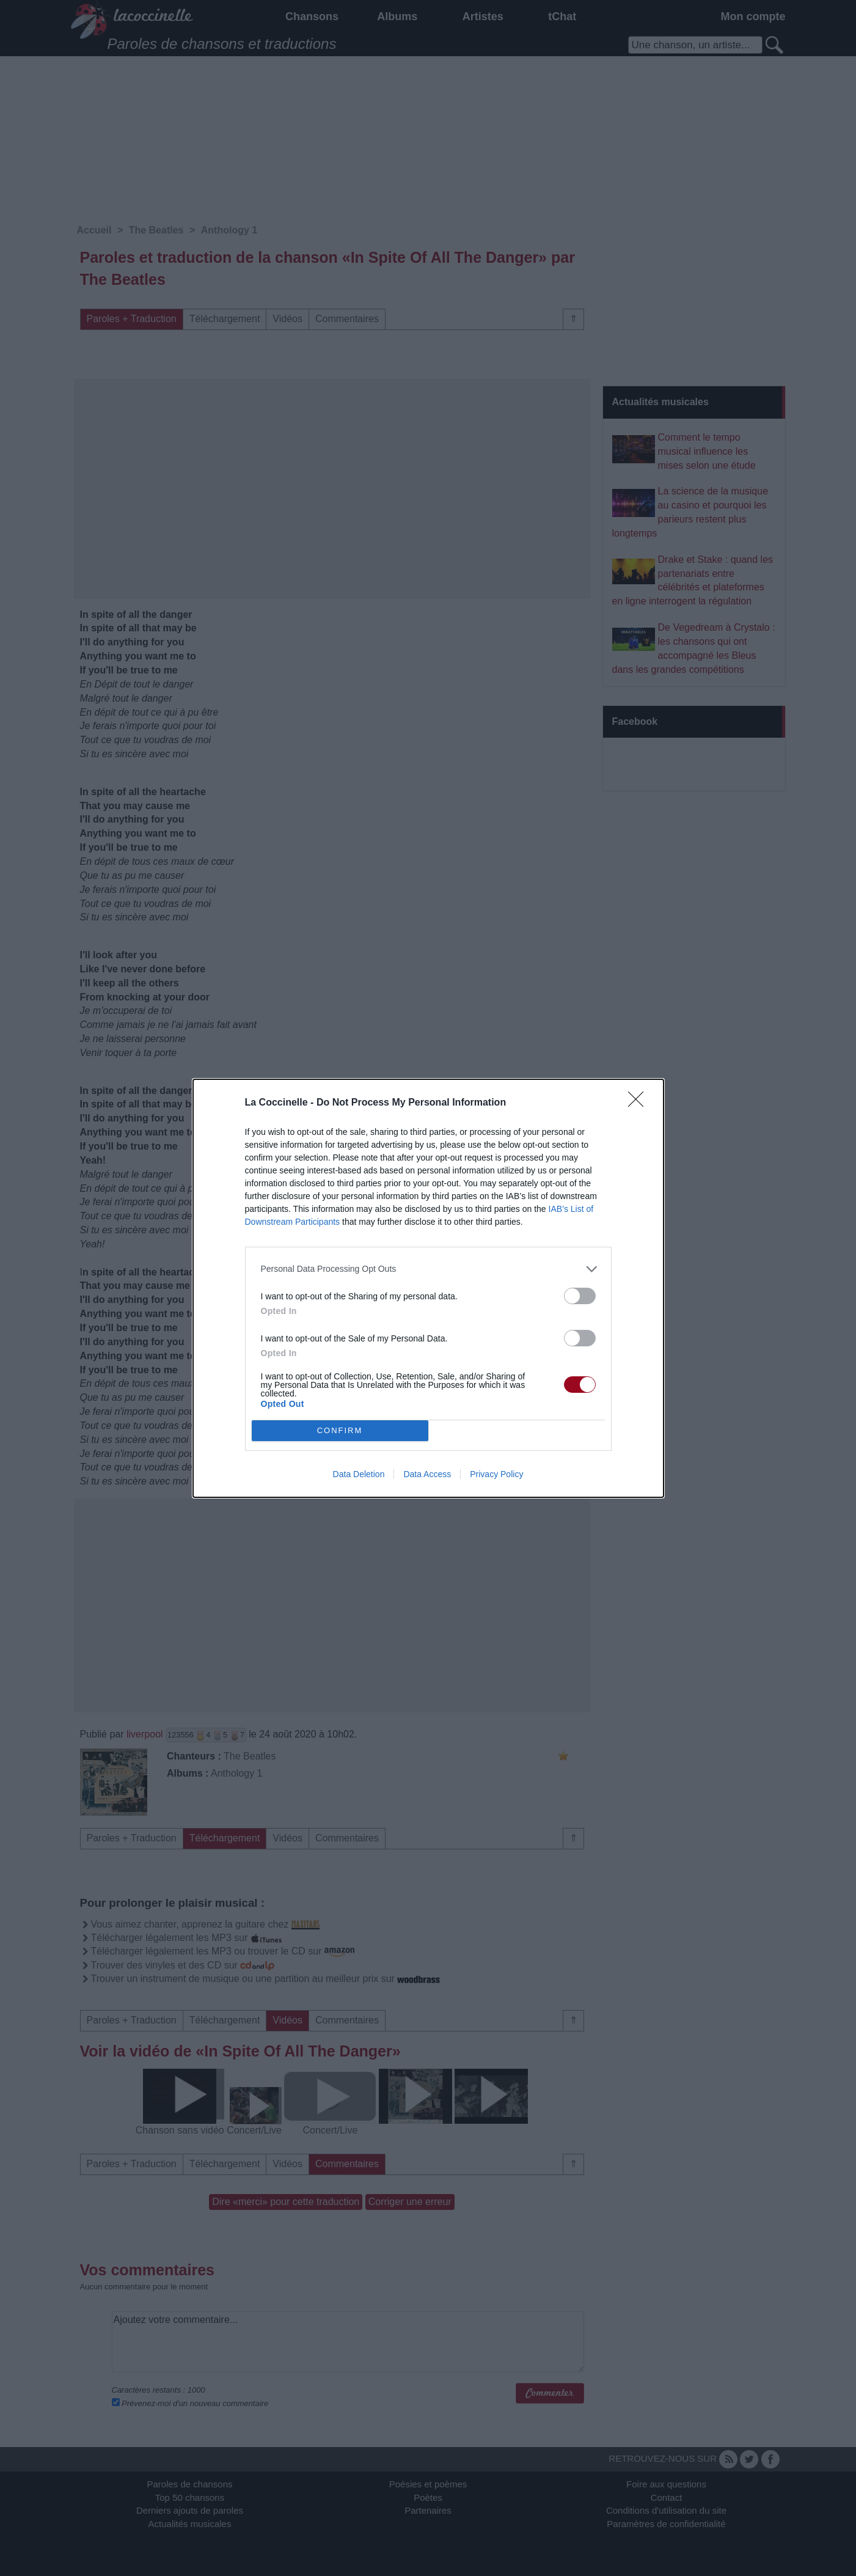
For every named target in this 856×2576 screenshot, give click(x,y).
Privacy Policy (496, 1474)
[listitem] (428, 1269)
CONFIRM (340, 1429)
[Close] (639, 1103)
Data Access (427, 1474)
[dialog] (428, 1288)
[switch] (580, 1296)
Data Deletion (359, 1474)
